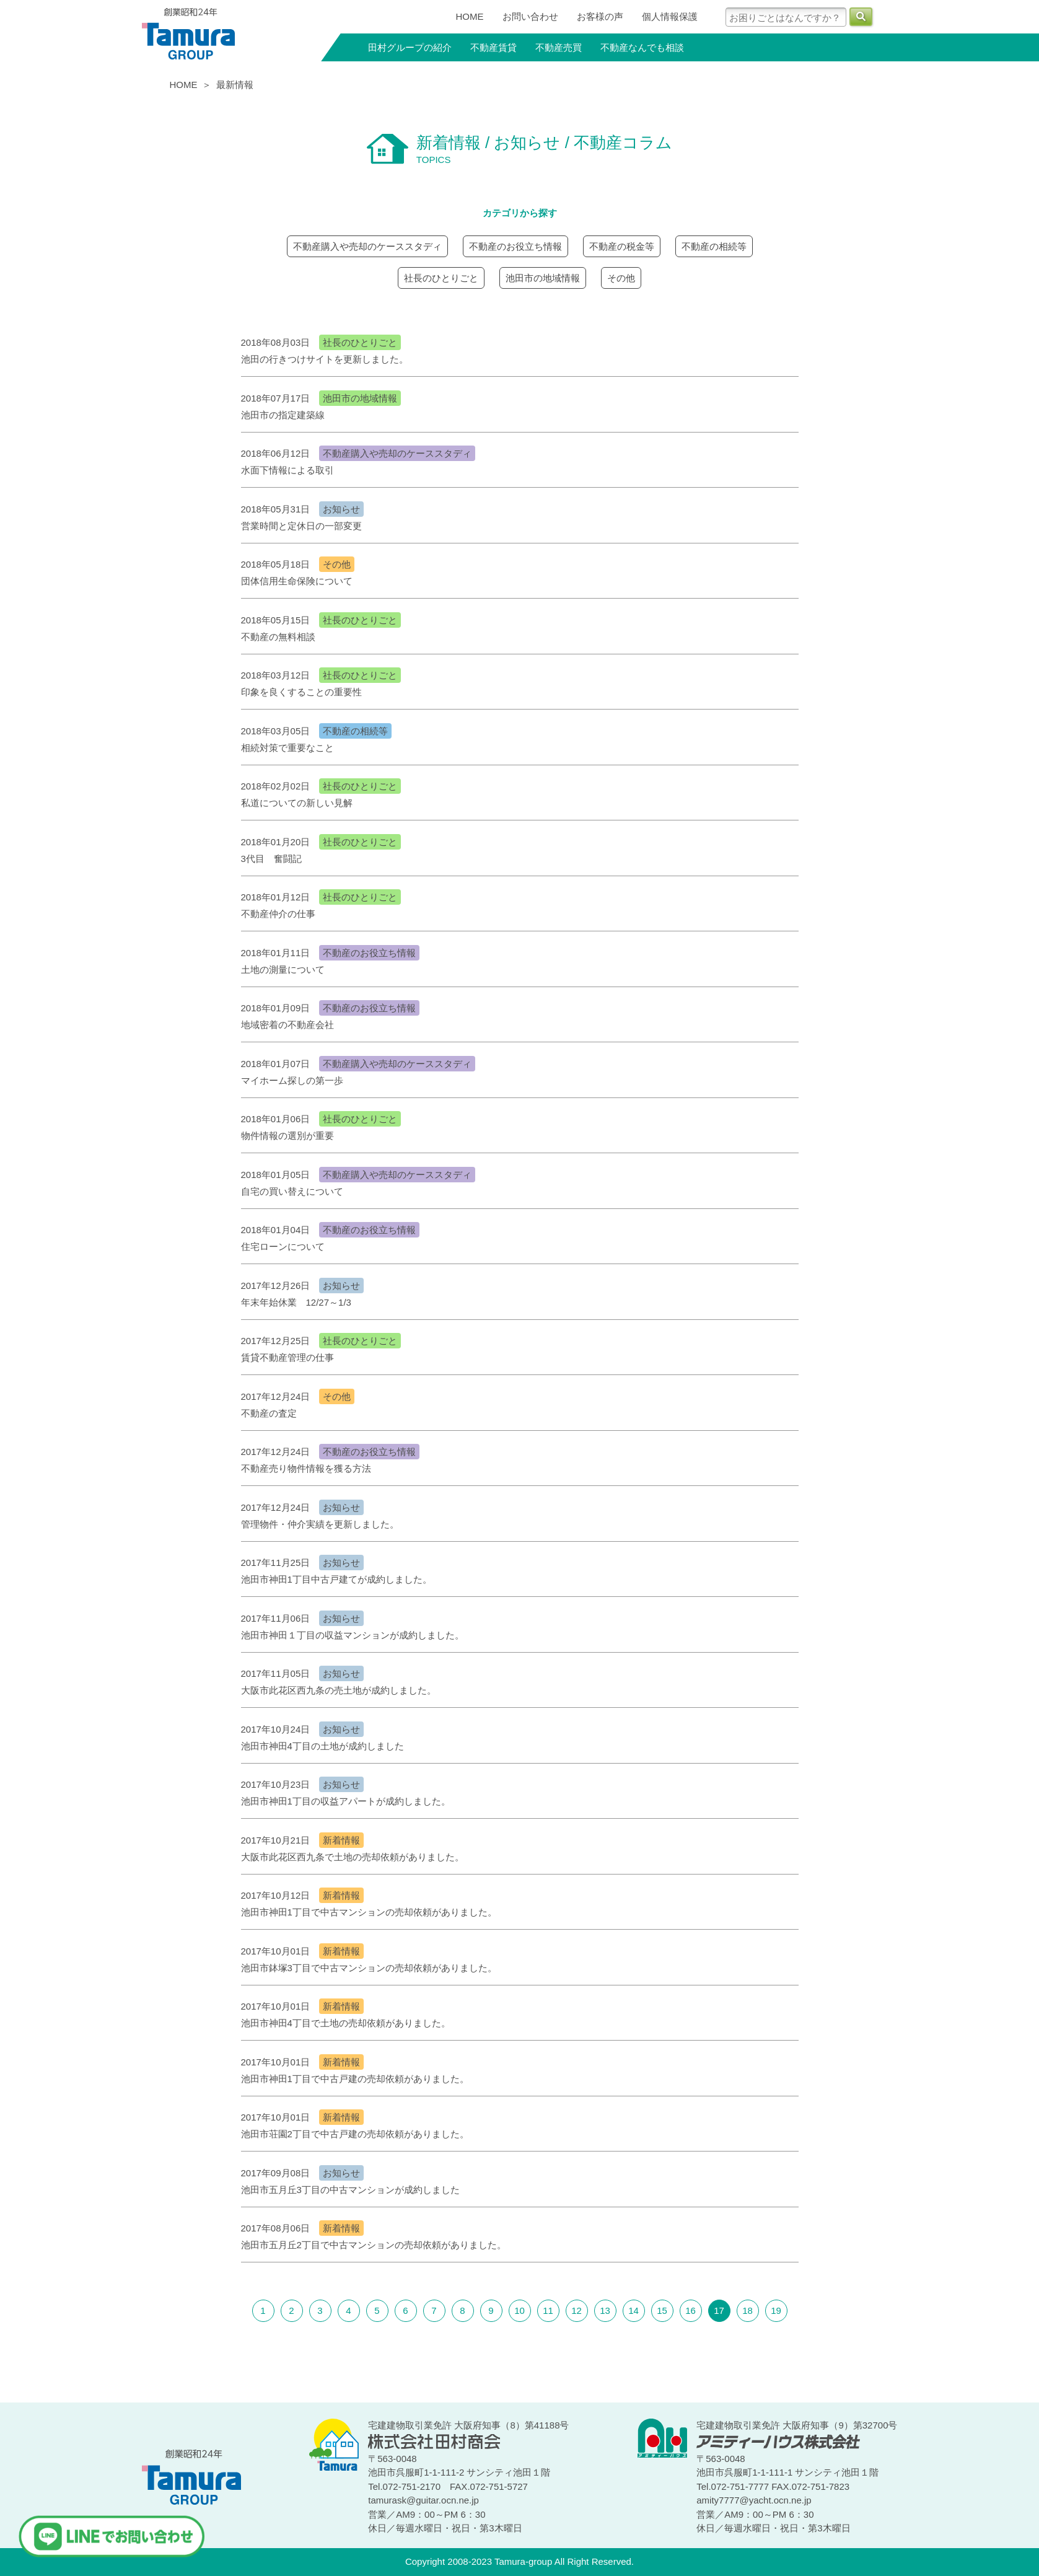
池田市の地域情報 (543, 278)
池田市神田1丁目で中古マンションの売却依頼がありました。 (369, 1912)
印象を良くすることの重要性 (301, 692)
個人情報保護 (670, 16)
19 (776, 2310)
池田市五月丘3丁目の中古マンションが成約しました (350, 2189)
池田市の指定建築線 (283, 415)
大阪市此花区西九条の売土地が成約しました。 (338, 1690)
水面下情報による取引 (287, 470)
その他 (621, 278)
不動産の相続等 (714, 246)
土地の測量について (283, 969)
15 (662, 2310)
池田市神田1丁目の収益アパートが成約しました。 (345, 1801)
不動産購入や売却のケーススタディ (367, 246)
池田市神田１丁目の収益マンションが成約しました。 (352, 1635)
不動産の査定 (269, 1413)
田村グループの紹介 (410, 47)
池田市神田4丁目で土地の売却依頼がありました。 (345, 2023)
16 (690, 2310)
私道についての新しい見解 (297, 803)
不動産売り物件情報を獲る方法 (306, 1468)
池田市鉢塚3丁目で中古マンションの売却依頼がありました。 (369, 1968)
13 (605, 2310)
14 (633, 2310)
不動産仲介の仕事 (278, 913)
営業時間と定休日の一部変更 (301, 526)
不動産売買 (558, 47)
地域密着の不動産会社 (287, 1024)
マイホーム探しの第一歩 (292, 1080)
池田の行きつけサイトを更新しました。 (324, 359)
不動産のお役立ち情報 (515, 246)
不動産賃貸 (493, 47)
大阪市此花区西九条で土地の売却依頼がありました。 (352, 1857)
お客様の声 (600, 16)
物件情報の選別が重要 (287, 1135)
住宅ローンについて (283, 1246)
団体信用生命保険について (297, 581)
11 (548, 2310)
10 (519, 2310)
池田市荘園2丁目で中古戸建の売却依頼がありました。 (355, 2134)
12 (576, 2310)
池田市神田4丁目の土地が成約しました (322, 1746)
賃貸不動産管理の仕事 (287, 1357)
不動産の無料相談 (278, 636)
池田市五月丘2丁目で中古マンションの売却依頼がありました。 (373, 2245)
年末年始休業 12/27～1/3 (296, 1302)
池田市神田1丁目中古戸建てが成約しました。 (336, 1579)
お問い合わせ (530, 16)
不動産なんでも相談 (642, 47)
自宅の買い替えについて (292, 1191)
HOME (470, 16)
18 (747, 2310)
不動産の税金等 (621, 246)
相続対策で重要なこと (287, 747)
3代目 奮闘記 (271, 858)
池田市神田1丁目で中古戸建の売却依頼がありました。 (355, 2078)
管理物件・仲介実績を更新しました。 (320, 1524)
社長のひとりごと (441, 278)
